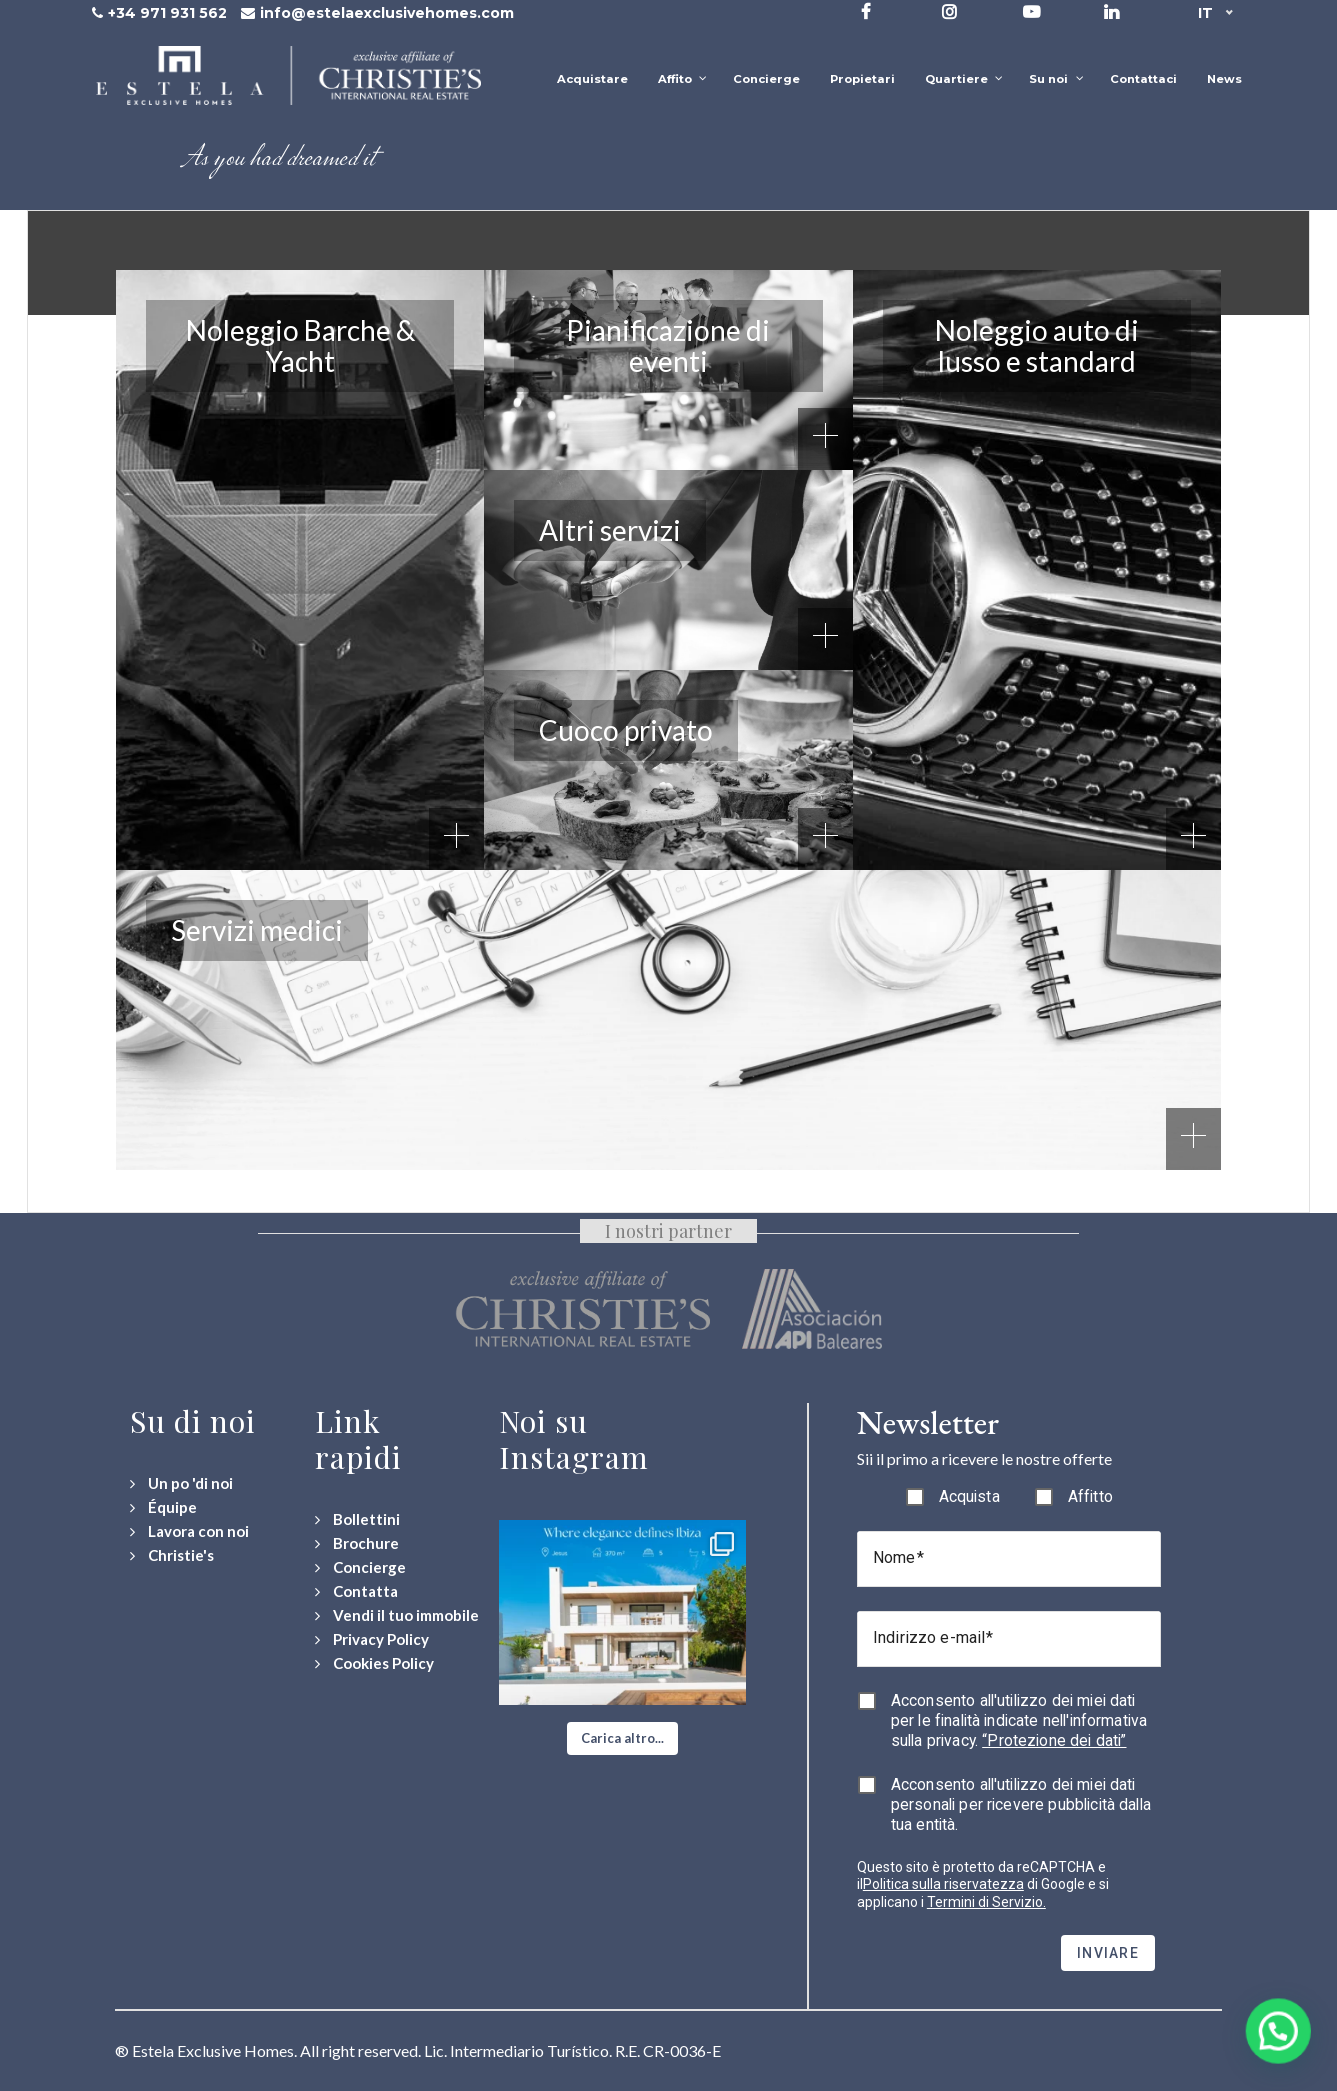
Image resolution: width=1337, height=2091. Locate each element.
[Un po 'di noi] (181, 1483)
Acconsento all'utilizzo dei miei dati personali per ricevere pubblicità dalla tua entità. (1021, 1804)
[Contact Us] (356, 1591)
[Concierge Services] (360, 1567)
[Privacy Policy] (372, 1639)
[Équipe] (163, 1507)
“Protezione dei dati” (1054, 1740)
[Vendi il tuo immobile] (397, 1615)
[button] (622, 1739)
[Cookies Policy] (374, 1663)
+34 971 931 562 (167, 13)
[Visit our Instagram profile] (949, 11)
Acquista (969, 1496)
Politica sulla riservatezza (943, 1884)
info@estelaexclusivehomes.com (387, 13)
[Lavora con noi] (189, 1531)
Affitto (1090, 1496)
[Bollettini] (357, 1519)
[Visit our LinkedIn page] (1111, 11)
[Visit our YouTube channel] (1031, 11)
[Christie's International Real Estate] (172, 1555)
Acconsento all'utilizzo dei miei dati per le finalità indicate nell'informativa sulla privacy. (1019, 1720)
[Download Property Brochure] (357, 1543)
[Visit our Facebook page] (866, 11)
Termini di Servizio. (986, 1902)
